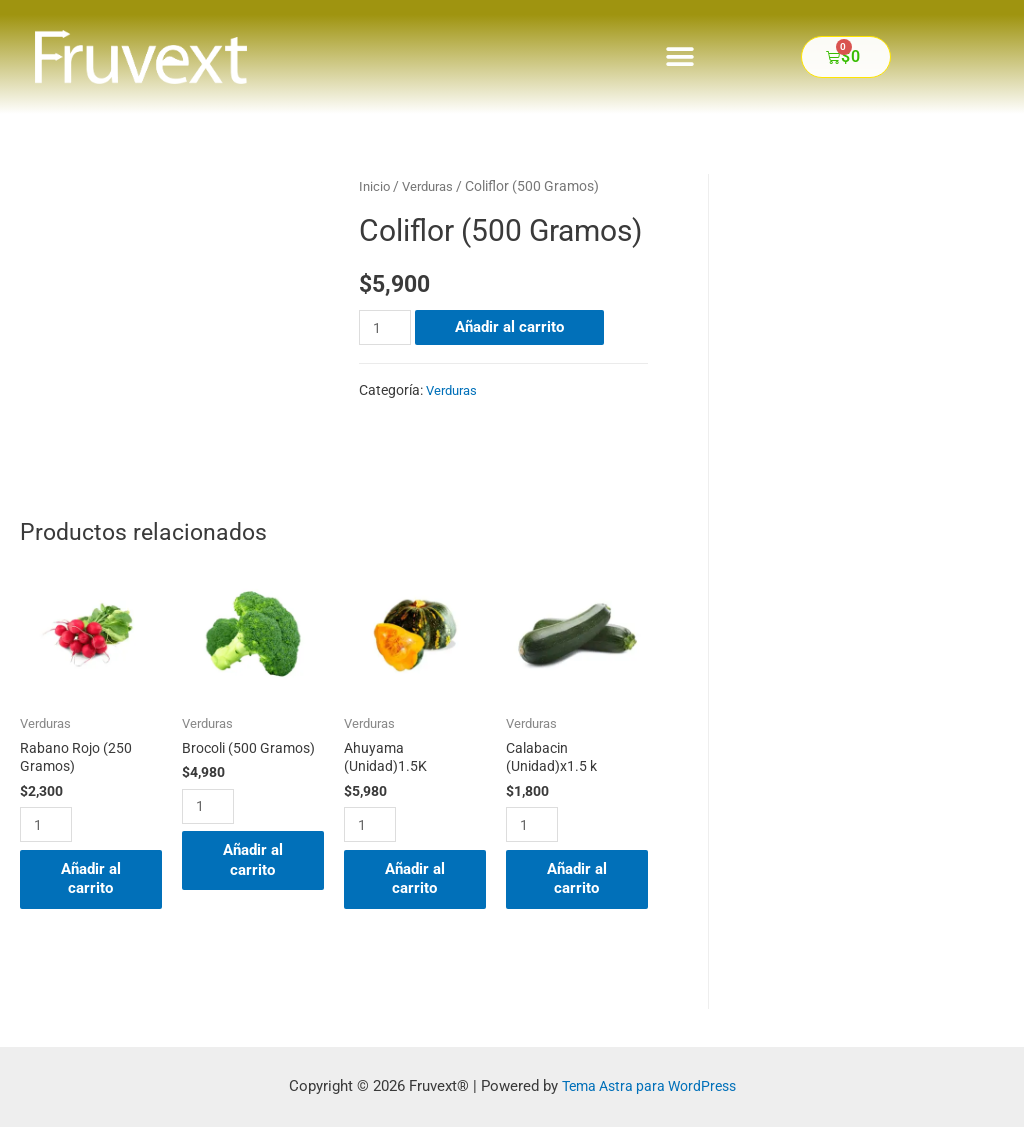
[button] (680, 56)
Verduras (432, 186)
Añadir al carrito (511, 327)
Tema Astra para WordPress (648, 1089)
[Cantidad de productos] (386, 327)
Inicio (375, 186)
